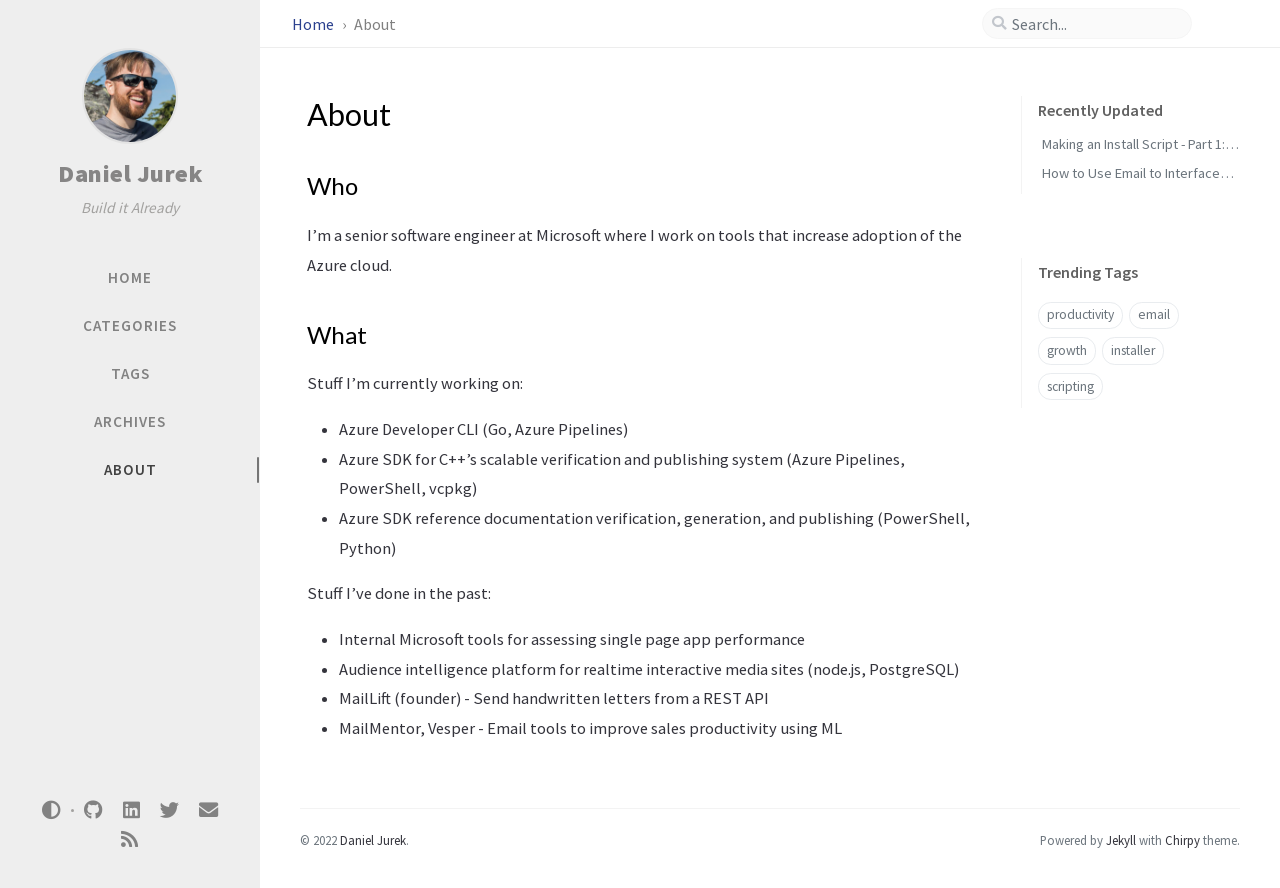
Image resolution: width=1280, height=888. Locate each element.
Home (314, 24)
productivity (1080, 314)
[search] (1095, 24)
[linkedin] (131, 810)
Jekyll (1121, 840)
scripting (1070, 386)
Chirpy (1182, 840)
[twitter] (170, 810)
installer (1133, 350)
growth (1067, 350)
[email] (208, 810)
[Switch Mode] (52, 810)
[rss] (130, 839)
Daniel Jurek (130, 173)
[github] (93, 810)
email (1154, 314)
